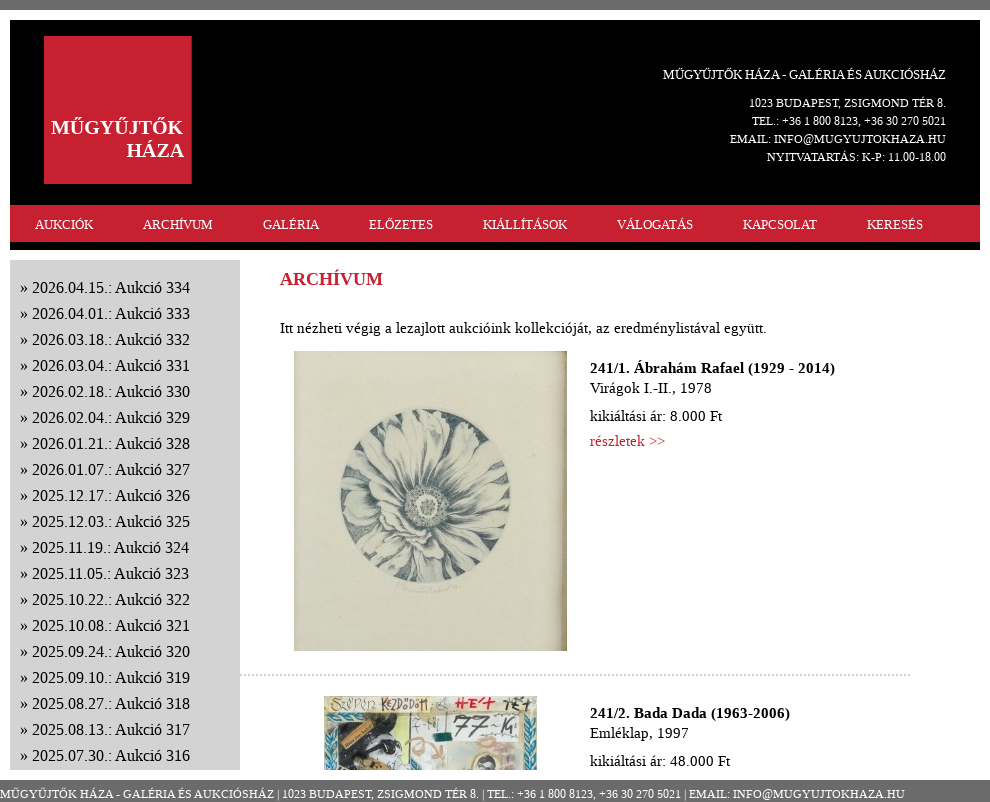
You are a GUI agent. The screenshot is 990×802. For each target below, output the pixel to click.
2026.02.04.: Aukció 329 (111, 417)
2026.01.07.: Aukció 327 (111, 469)
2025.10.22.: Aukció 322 (111, 599)
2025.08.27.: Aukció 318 (111, 703)
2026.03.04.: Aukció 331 (111, 365)
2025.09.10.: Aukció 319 (111, 677)
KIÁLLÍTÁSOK (525, 224)
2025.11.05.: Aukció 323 (110, 573)
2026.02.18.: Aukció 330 (111, 391)
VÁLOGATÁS (655, 224)
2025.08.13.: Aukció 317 (111, 729)
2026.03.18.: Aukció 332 (111, 339)
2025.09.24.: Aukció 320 (111, 651)
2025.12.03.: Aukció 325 (111, 521)
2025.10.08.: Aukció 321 (111, 625)
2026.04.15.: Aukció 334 (111, 287)
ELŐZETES (401, 224)
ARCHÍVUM (178, 224)
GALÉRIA (291, 224)
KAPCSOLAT (780, 224)
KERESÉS (895, 224)
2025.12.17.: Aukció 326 (111, 495)
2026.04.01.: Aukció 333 (111, 313)
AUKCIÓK (64, 224)
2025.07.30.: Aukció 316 (111, 755)
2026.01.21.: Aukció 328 (111, 443)
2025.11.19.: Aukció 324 (110, 547)
